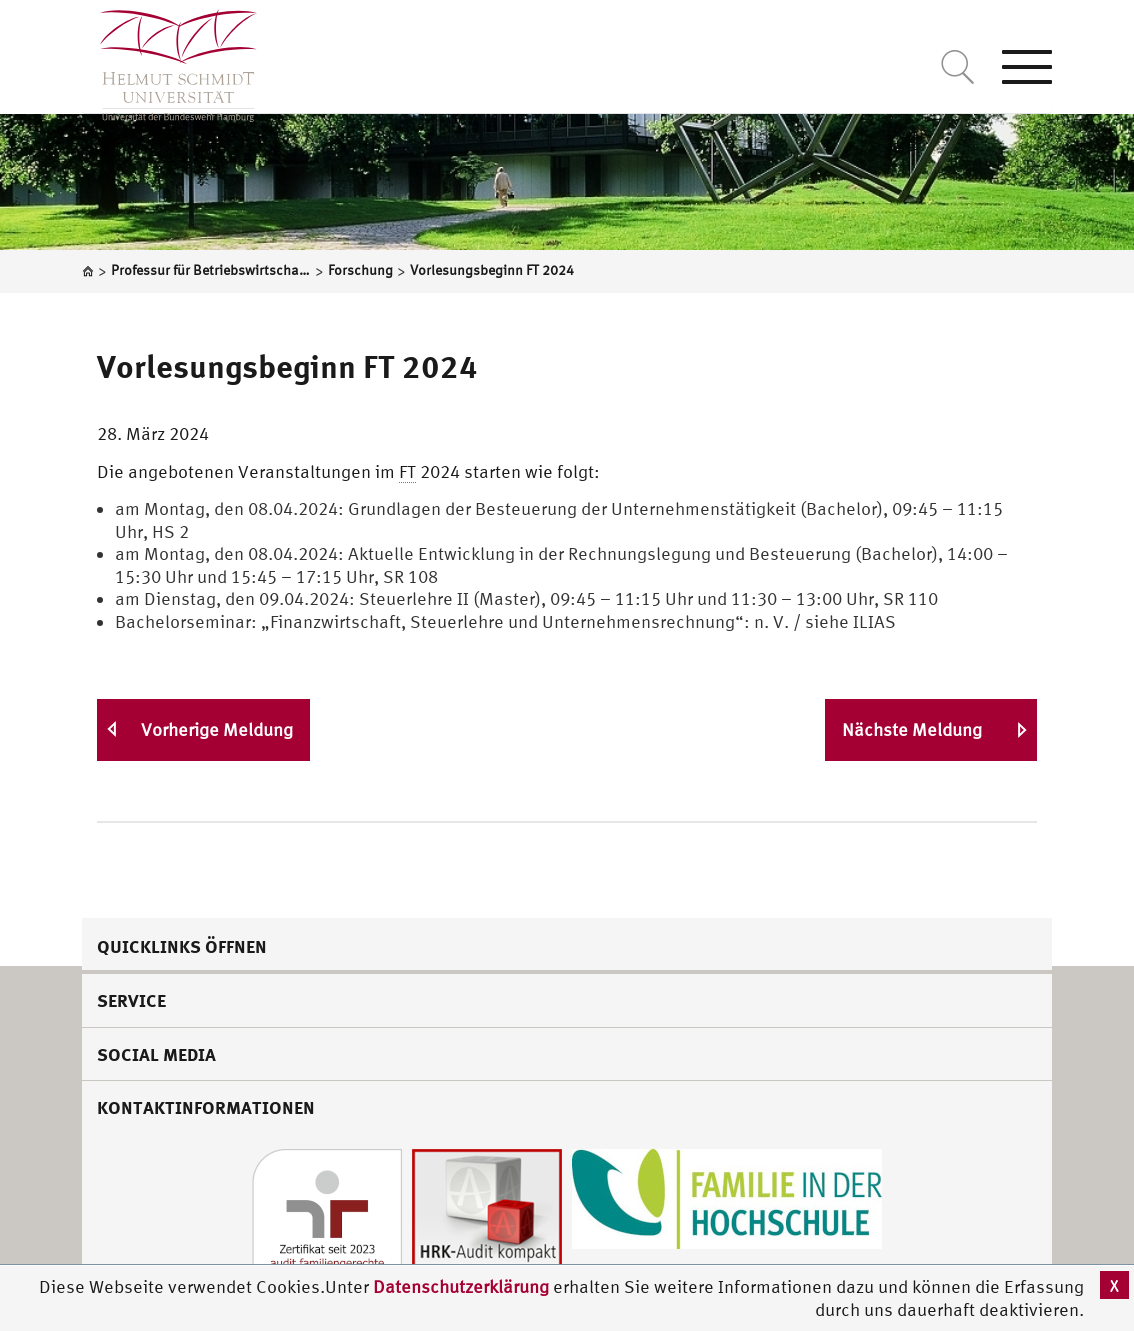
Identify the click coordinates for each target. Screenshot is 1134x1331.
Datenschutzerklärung (461, 1286)
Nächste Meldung (912, 729)
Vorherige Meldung (217, 729)
